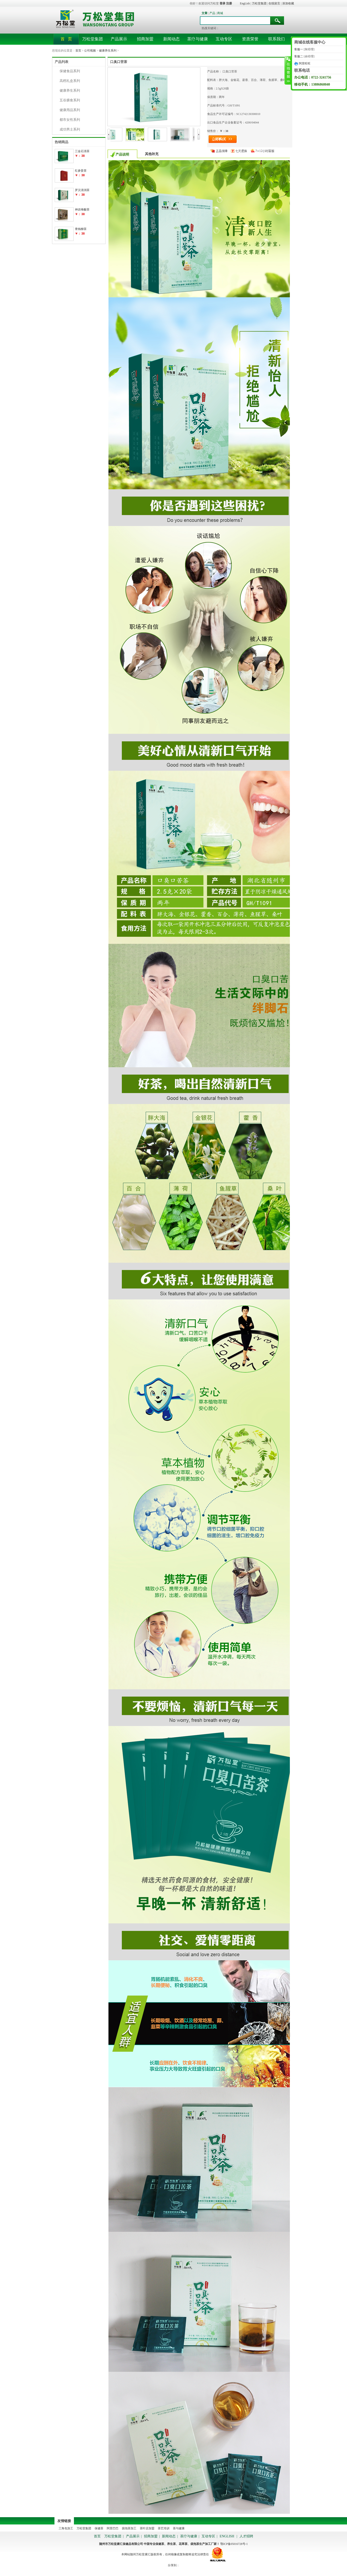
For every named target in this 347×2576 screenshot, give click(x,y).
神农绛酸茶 (82, 209)
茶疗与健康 (197, 39)
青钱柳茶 (81, 229)
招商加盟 (145, 39)
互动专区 (224, 39)
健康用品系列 (70, 110)
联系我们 (276, 39)
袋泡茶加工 (129, 2528)
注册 (229, 3)
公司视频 (90, 50)
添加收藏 (288, 3)
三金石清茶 (82, 151)
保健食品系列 (70, 71)
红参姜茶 (81, 170)
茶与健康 (179, 2528)
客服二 (298, 56)
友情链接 (64, 2521)
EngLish (245, 3)
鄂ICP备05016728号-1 (234, 2544)
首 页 (66, 39)
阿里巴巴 (112, 2528)
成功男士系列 (70, 129)
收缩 (288, 70)
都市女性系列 (70, 120)
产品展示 (119, 39)
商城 (220, 13)
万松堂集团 (259, 3)
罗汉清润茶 (82, 190)
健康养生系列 (107, 50)
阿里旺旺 (302, 63)
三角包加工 (66, 2528)
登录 (222, 3)
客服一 (299, 49)
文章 (204, 13)
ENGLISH (227, 2536)
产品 (212, 13)
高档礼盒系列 (70, 81)
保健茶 (99, 2528)
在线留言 (274, 3)
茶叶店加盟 (147, 2528)
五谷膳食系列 (70, 100)
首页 (78, 50)
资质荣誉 (250, 39)
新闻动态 (171, 39)
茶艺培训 (163, 2528)
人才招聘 (246, 2536)
